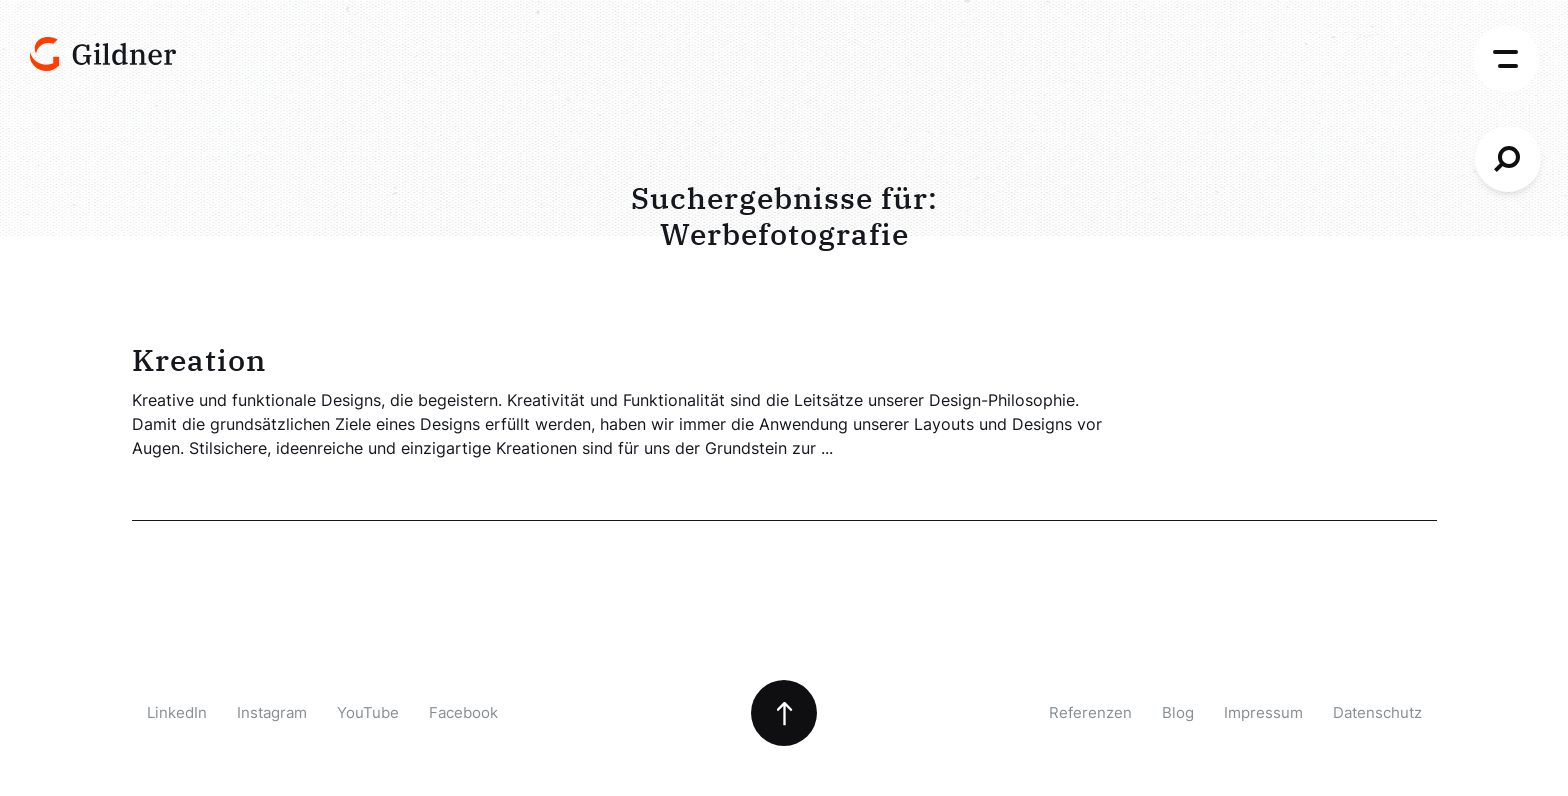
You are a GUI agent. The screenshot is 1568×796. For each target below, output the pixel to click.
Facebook (463, 712)
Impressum (1263, 712)
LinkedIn (177, 712)
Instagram (272, 712)
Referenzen (1090, 712)
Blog (1178, 712)
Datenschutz (1377, 712)
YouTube (368, 712)
